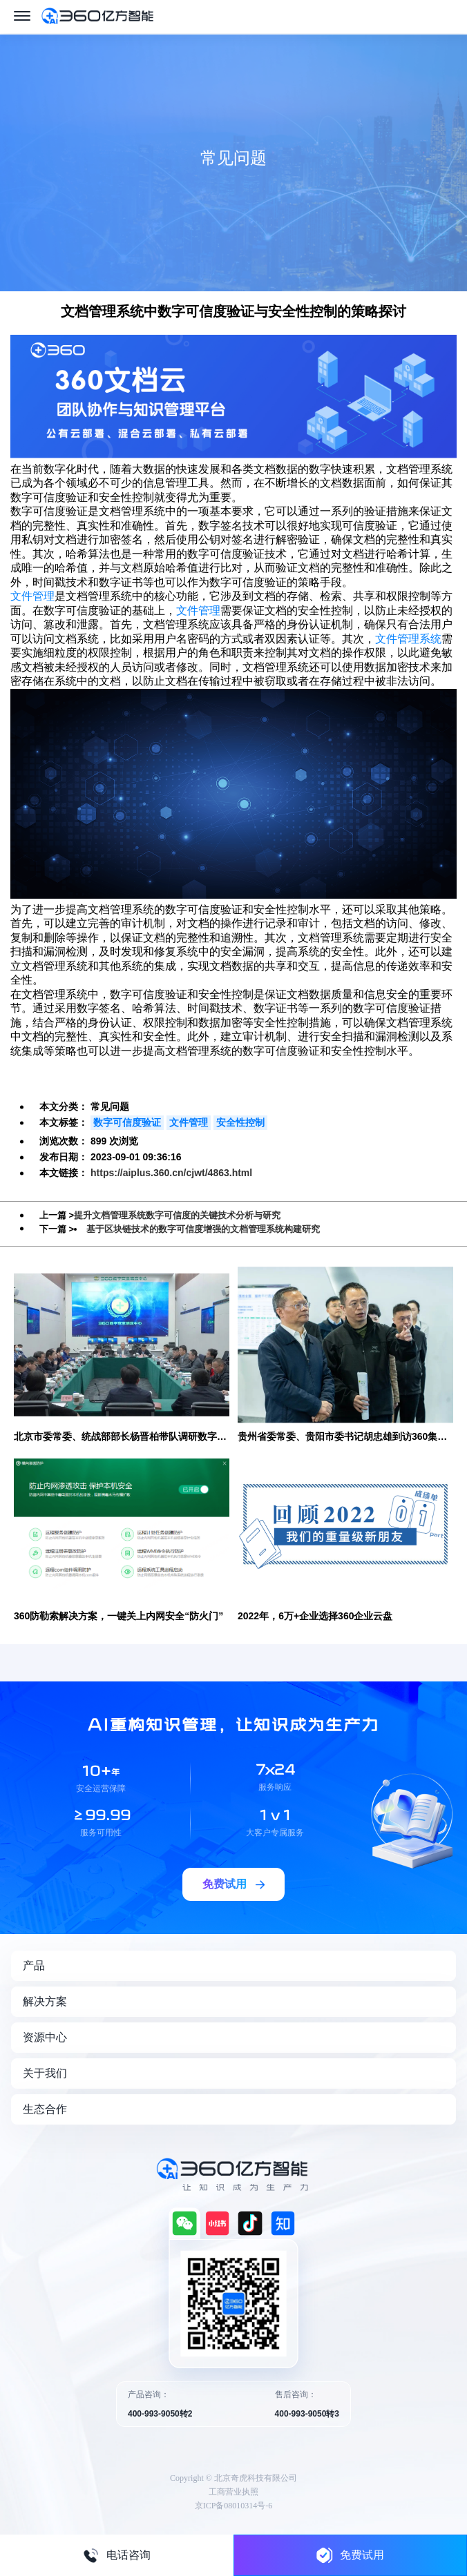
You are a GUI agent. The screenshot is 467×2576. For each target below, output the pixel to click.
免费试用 (350, 2555)
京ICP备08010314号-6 (234, 2505)
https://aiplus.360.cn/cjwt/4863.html (171, 1172)
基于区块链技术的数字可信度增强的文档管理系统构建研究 (203, 1229)
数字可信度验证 (127, 1122)
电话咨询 (117, 2555)
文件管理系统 (408, 639)
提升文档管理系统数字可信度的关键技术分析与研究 (177, 1215)
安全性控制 (240, 1122)
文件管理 (32, 596)
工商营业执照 (233, 2492)
